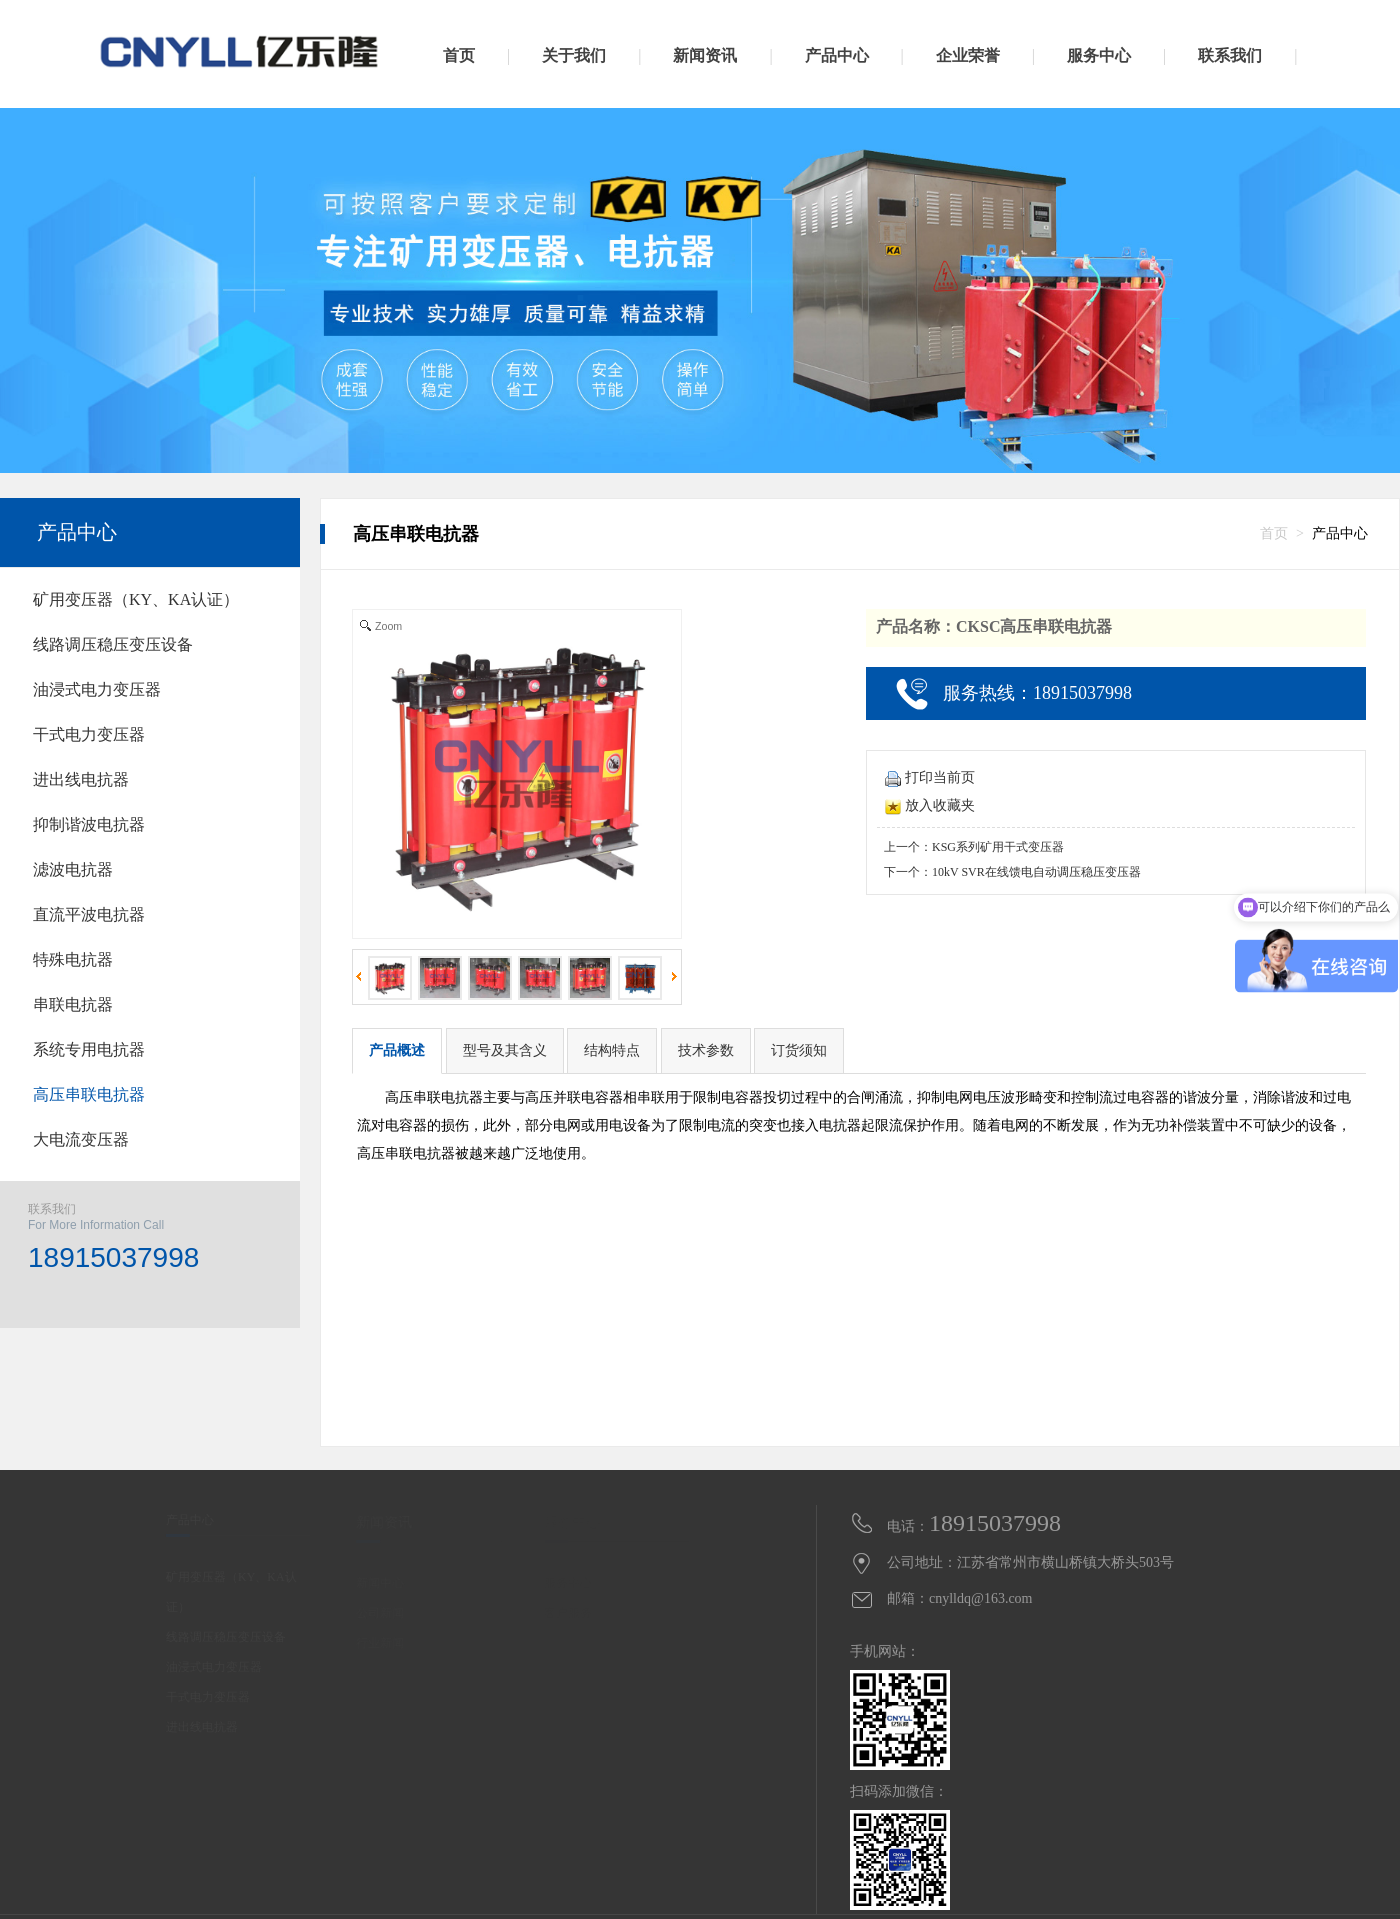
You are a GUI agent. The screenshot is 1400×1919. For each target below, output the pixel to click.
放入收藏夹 (930, 805)
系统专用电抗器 (89, 1049)
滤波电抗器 (73, 869)
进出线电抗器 (81, 779)
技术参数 (706, 1050)
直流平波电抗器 (89, 914)
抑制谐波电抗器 (89, 824)
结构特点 (612, 1050)
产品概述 (397, 1050)
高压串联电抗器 (89, 1094)
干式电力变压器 (89, 734)
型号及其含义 (505, 1050)
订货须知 (799, 1050)
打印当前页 (930, 777)
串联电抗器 (73, 1004)
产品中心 (77, 532)
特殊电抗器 (73, 959)
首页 (1274, 533)
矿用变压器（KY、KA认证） (136, 599)
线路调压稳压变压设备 (113, 644)
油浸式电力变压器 (97, 689)
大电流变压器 (81, 1139)
